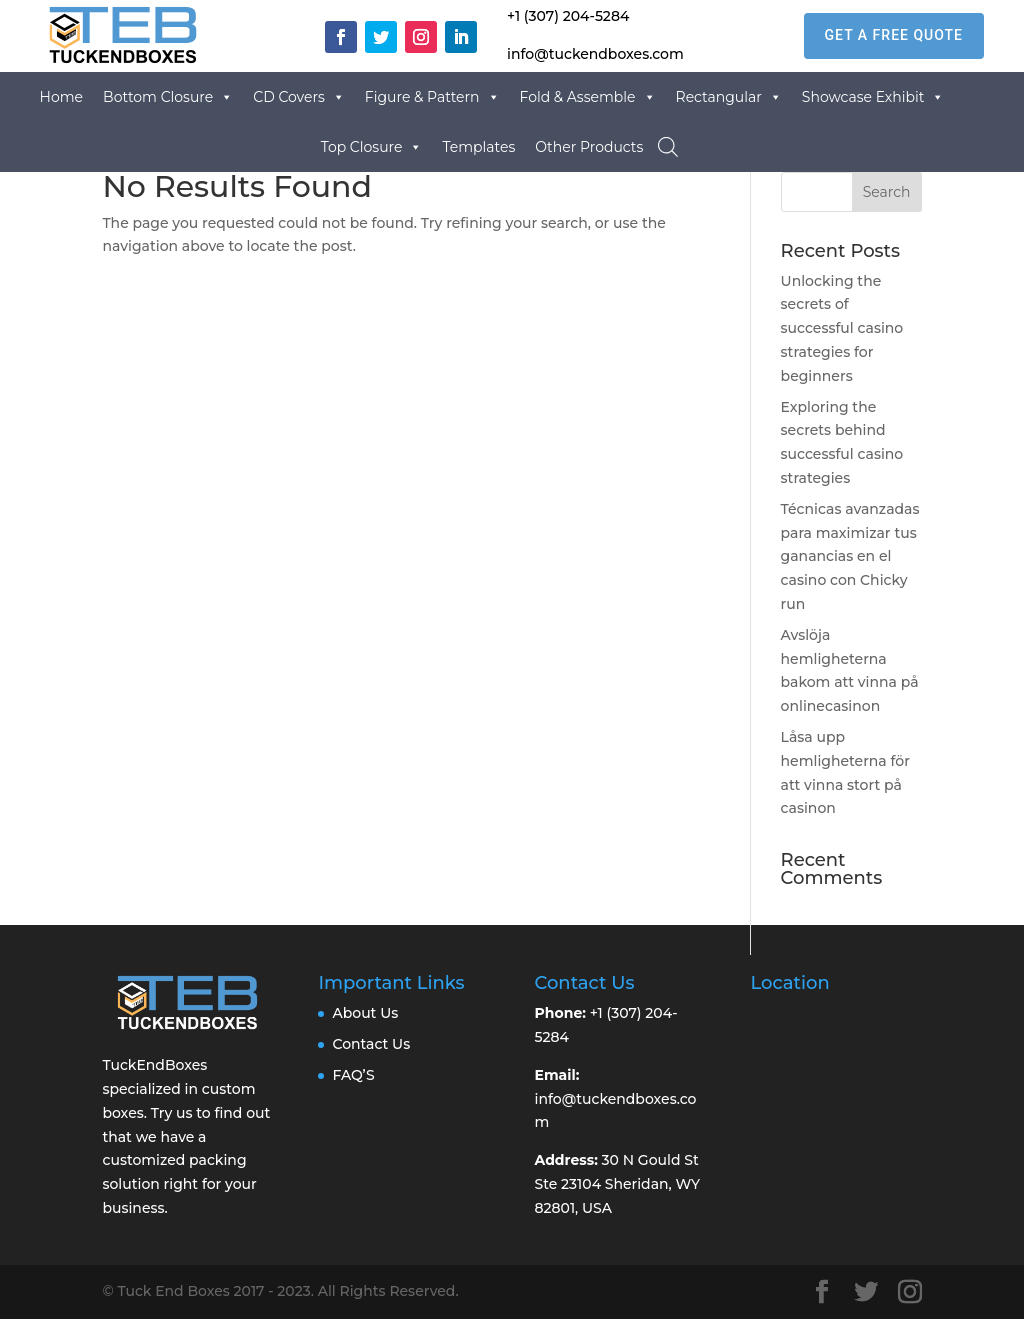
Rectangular (729, 97)
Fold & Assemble (588, 97)
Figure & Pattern (432, 97)
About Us (365, 1013)
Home (61, 97)
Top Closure (372, 147)
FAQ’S (353, 1075)
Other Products (589, 147)
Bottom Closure (168, 97)
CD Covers (299, 97)
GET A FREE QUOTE (894, 35)
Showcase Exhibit (873, 97)
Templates (478, 147)
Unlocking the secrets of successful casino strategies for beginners (842, 328)
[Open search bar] (668, 146)
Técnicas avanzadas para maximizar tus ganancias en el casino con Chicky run (850, 556)
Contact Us (371, 1044)
